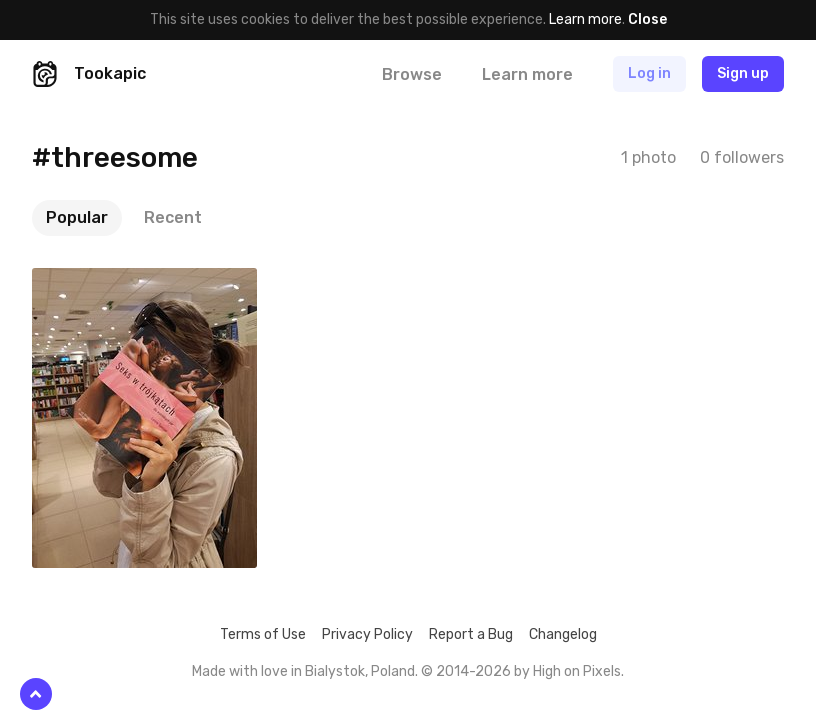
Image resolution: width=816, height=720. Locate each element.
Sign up (743, 73)
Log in (649, 73)
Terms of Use (263, 634)
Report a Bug (471, 634)
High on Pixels (577, 671)
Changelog (563, 634)
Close (647, 19)
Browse (412, 74)
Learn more (585, 19)
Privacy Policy (367, 634)
